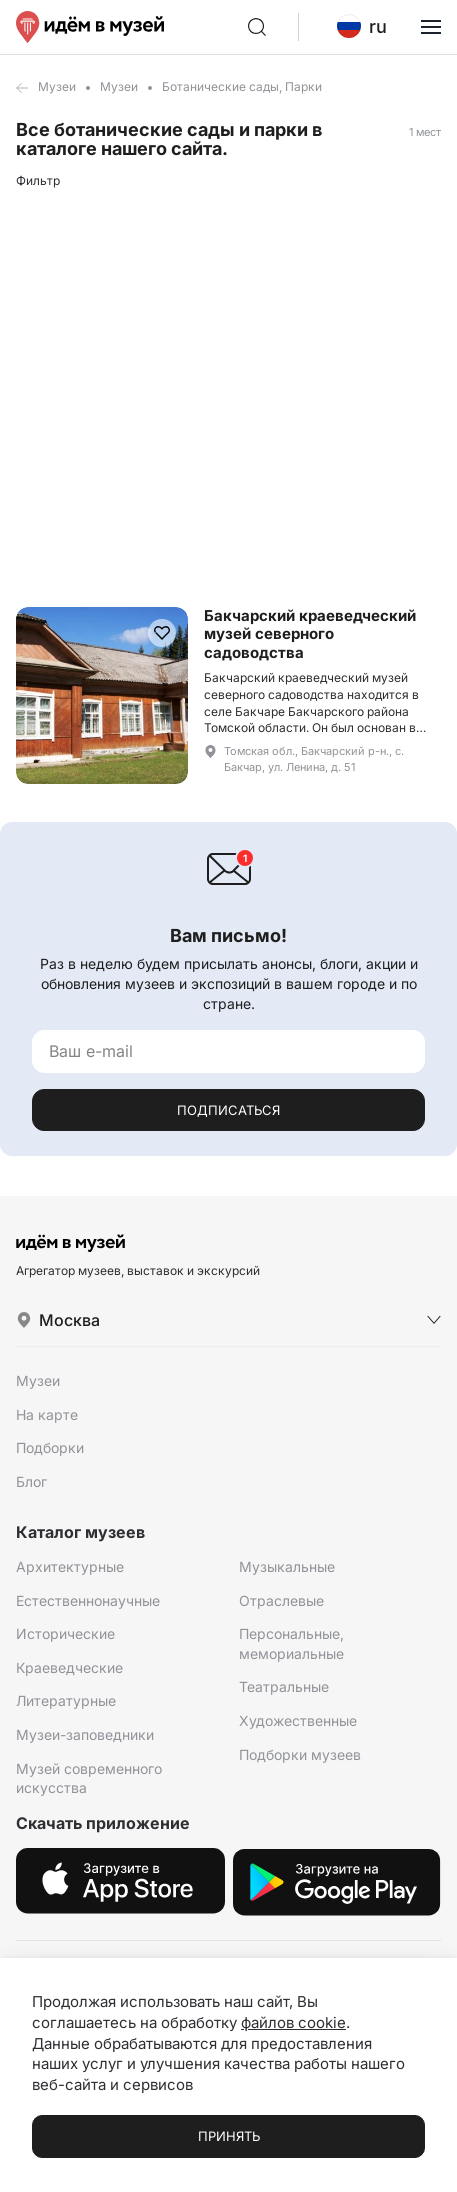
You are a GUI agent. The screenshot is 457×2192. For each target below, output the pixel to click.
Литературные (66, 1700)
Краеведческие (69, 1667)
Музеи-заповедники (85, 1734)
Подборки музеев (300, 1754)
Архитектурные (70, 1566)
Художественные (298, 1720)
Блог (31, 1481)
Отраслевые (281, 1600)
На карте (47, 1414)
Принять (229, 2136)
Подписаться (228, 1110)
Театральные (284, 1686)
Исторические (65, 1633)
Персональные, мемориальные (291, 1643)
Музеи (57, 86)
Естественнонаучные (88, 1600)
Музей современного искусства (89, 1778)
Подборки (50, 1447)
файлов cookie (293, 2022)
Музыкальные (287, 1566)
